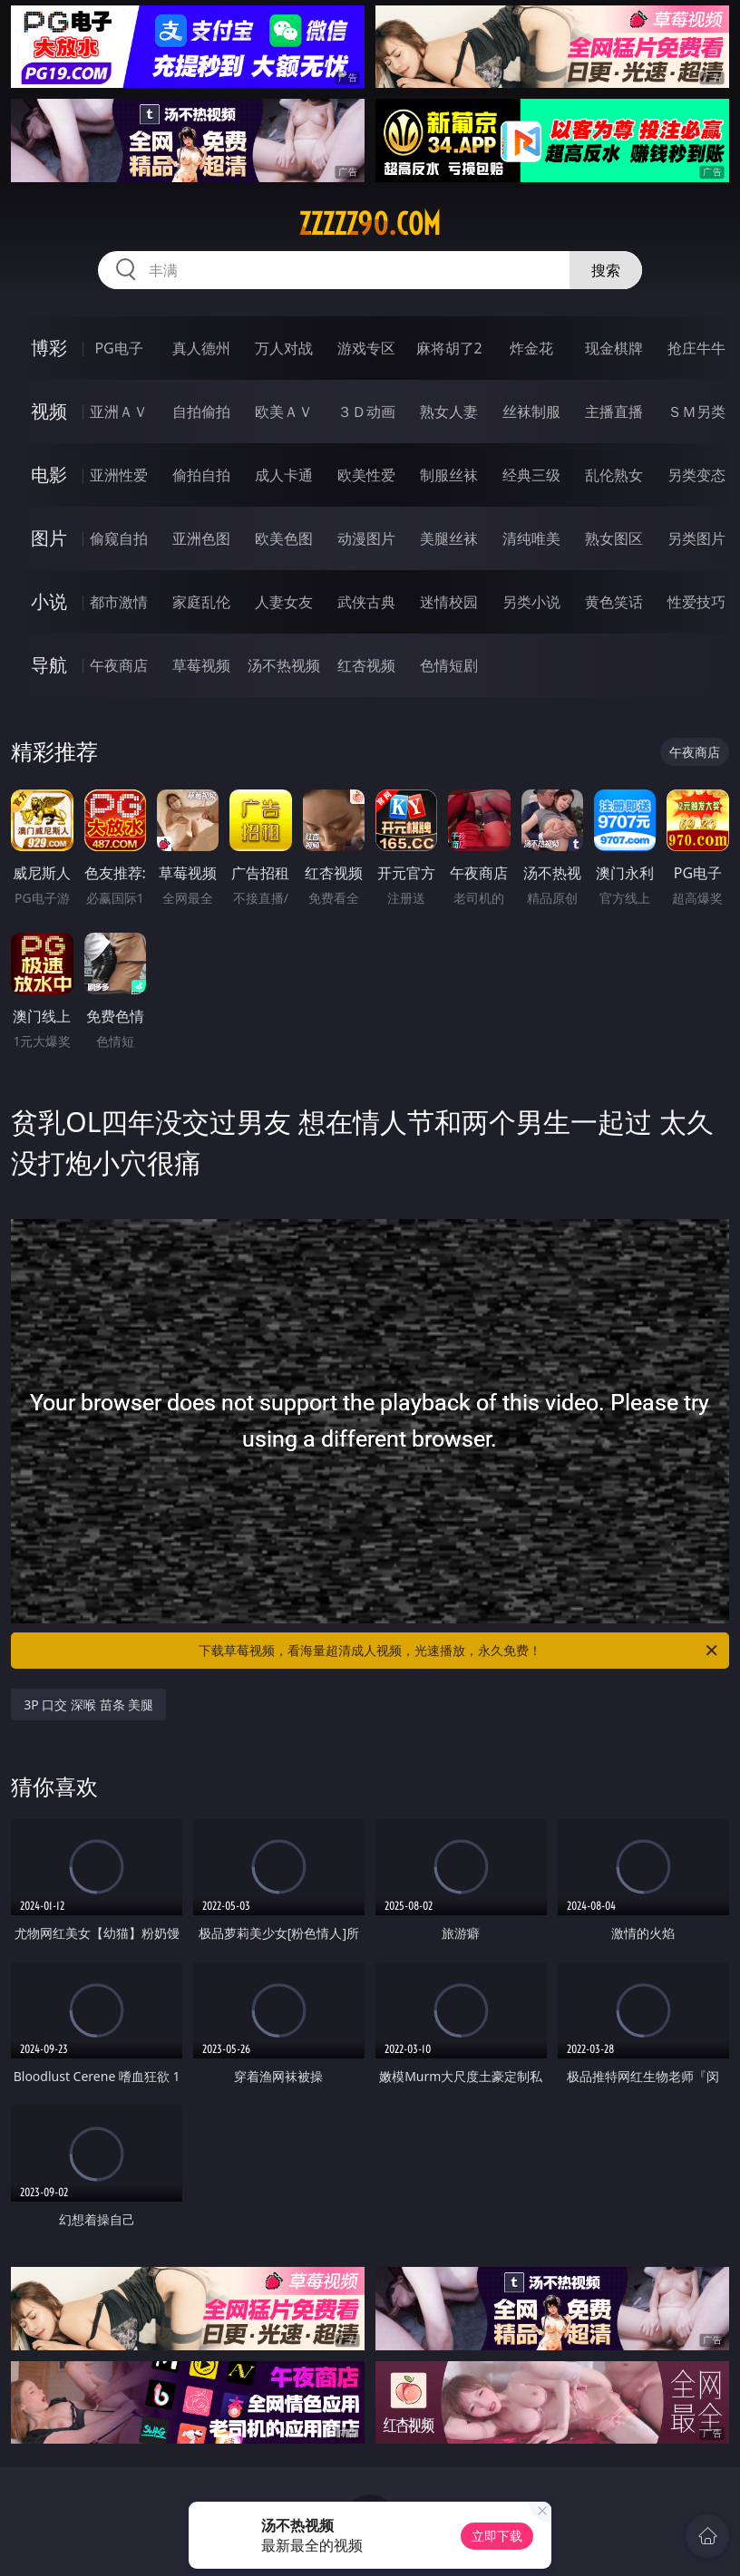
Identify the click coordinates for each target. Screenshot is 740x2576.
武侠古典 (366, 602)
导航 (49, 665)
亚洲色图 (201, 538)
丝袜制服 (531, 411)
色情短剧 (449, 665)
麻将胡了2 (449, 348)
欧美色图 (284, 538)
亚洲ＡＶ (119, 411)
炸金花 (531, 348)
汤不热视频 (284, 665)
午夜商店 (119, 665)
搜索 (605, 270)
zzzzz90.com (369, 224)
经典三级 (531, 475)
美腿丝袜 (449, 538)
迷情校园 (449, 602)
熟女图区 (614, 538)
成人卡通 (284, 475)
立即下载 (497, 2535)
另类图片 (696, 538)
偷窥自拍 (119, 538)
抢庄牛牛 (696, 348)
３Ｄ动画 (366, 411)
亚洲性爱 (119, 475)
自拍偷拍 (201, 411)
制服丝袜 (449, 475)
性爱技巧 (696, 602)
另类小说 (531, 602)
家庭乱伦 (201, 602)
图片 (49, 538)
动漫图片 (366, 538)
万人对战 (284, 348)
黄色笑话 (614, 602)
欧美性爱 (366, 475)
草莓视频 (201, 665)
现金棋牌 (614, 348)
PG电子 (118, 348)
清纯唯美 (531, 538)
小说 (49, 601)
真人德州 (201, 348)
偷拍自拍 (201, 475)
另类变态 (696, 475)
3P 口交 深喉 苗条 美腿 (88, 1704)
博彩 (49, 347)
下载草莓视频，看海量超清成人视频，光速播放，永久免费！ (459, 1650)
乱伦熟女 (614, 475)
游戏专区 (366, 348)
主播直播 (614, 411)
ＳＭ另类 (696, 411)
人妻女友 (284, 602)
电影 (49, 474)
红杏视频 (366, 665)
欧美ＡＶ (284, 411)
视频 (49, 411)
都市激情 (119, 602)
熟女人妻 (449, 411)
